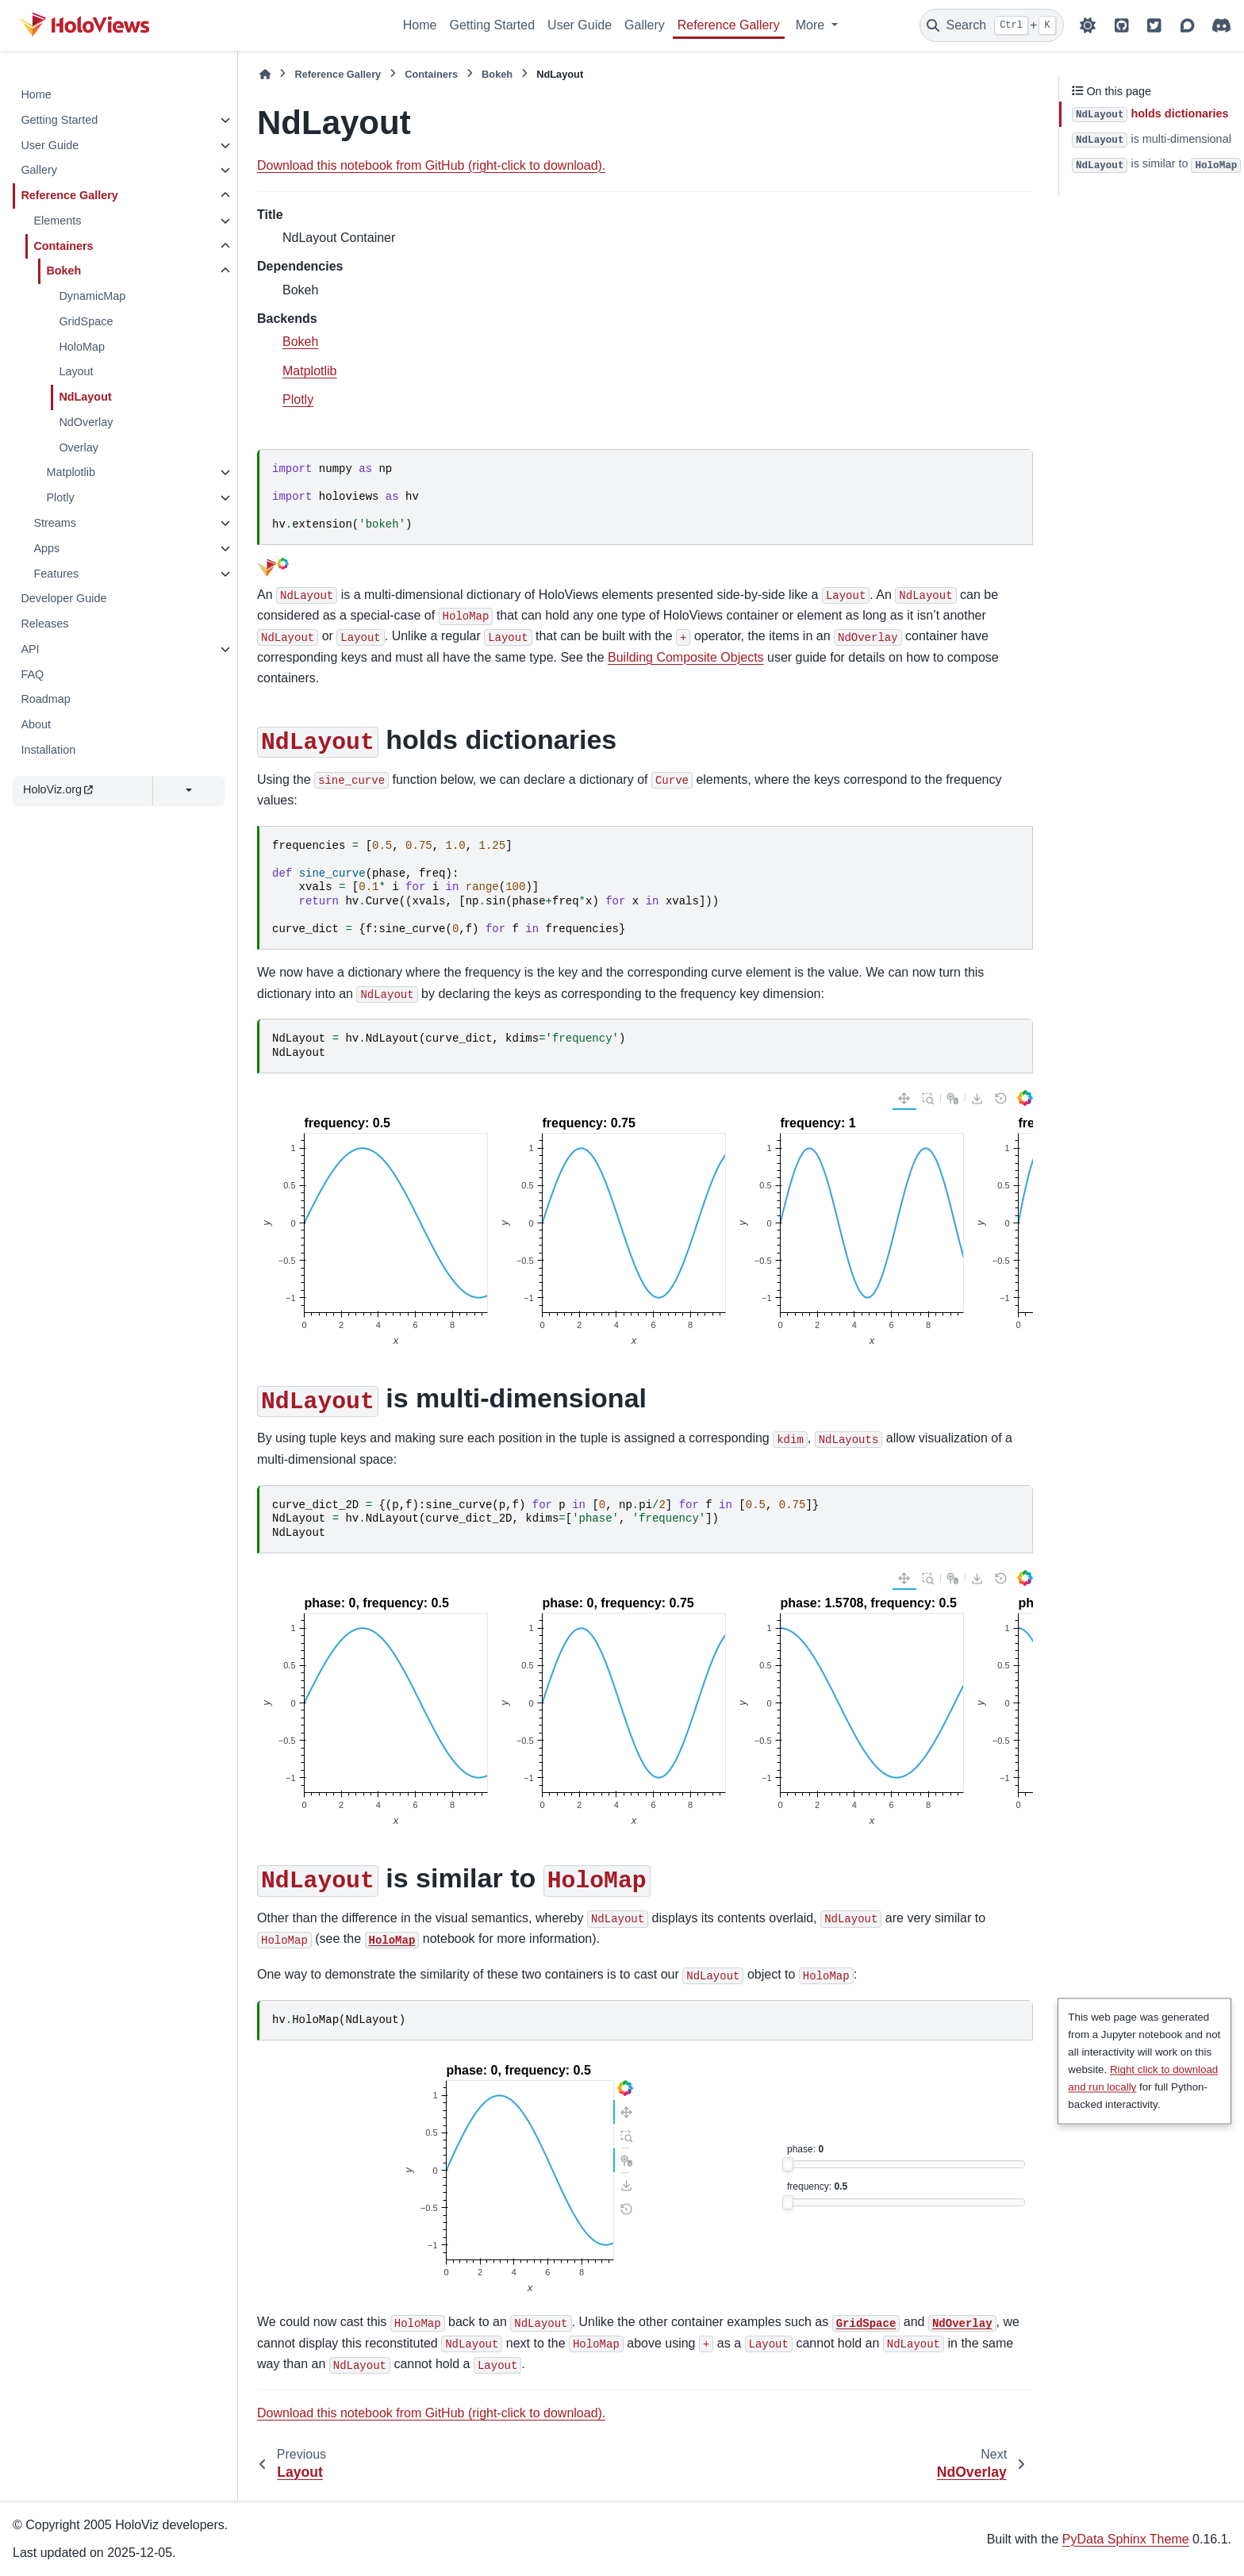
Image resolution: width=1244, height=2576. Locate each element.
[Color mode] (1087, 25)
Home (420, 25)
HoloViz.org (58, 789)
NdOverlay (86, 422)
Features (56, 573)
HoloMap (82, 346)
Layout (76, 371)
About (36, 724)
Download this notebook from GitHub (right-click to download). (431, 165)
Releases (44, 623)
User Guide (579, 25)
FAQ (32, 674)
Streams (54, 522)
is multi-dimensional (1151, 140)
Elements (57, 220)
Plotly (60, 497)
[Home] (265, 74)
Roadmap (45, 699)
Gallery (644, 25)
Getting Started (492, 25)
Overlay (78, 447)
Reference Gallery (729, 25)
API (30, 649)
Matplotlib (70, 472)
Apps (46, 548)
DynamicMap (92, 296)
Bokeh (63, 270)
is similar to (1156, 165)
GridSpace (86, 321)
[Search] (992, 25)
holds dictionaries (1150, 115)
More (812, 25)
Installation (48, 749)
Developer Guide (63, 598)
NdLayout (85, 396)
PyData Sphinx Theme (1125, 2539)
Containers (63, 246)
